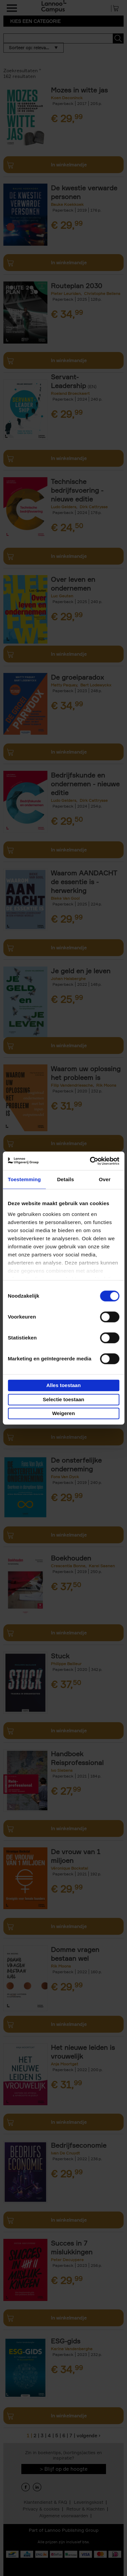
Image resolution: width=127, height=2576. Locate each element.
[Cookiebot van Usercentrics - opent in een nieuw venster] (90, 1161)
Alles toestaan (63, 1385)
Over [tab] (105, 1179)
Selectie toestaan (63, 1399)
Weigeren (63, 1413)
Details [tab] (65, 1179)
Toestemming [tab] (24, 1179)
